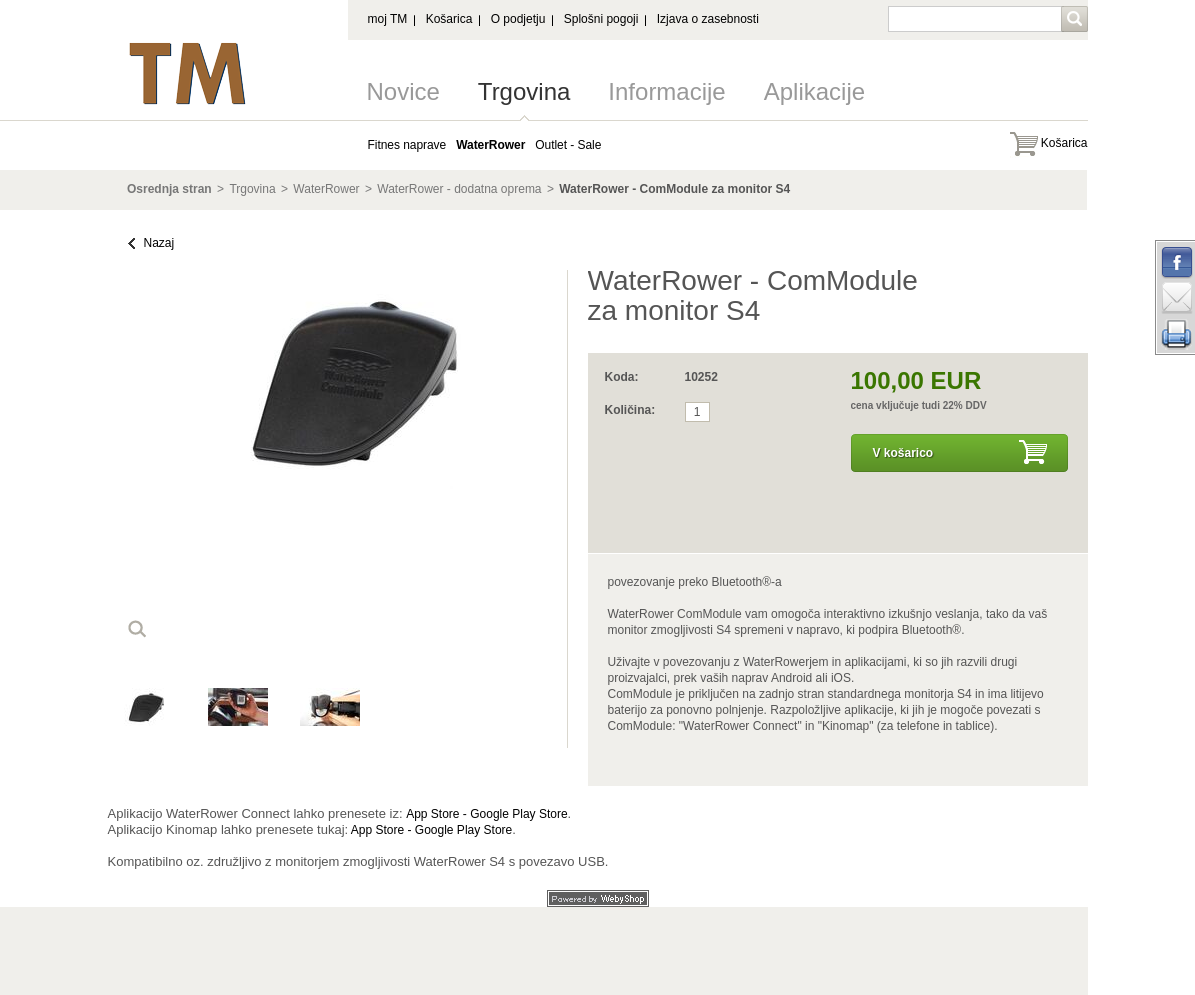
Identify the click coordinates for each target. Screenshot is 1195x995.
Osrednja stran (169, 189)
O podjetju (518, 19)
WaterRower (326, 189)
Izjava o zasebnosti (708, 19)
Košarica (449, 19)
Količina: (630, 410)
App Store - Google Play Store (486, 814)
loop (137, 629)
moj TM (388, 19)
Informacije (666, 91)
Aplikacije (814, 91)
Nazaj (159, 243)
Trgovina (524, 91)
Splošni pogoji (601, 19)
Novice (403, 91)
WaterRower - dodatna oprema (459, 189)
